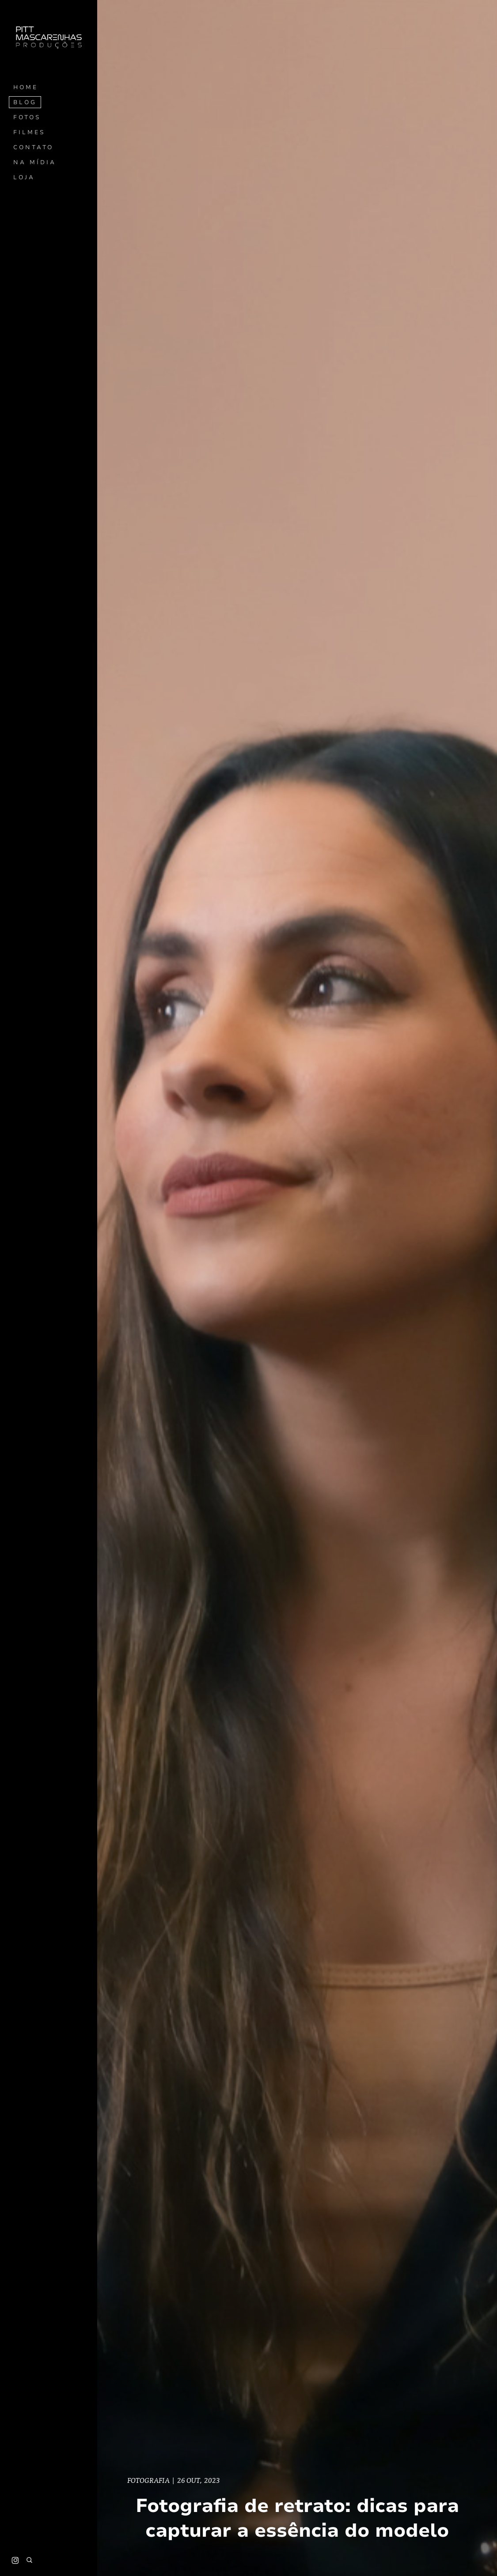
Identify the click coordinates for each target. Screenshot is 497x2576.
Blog (25, 102)
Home (25, 87)
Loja (24, 177)
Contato (33, 147)
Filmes (29, 132)
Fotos (27, 117)
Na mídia (34, 162)
